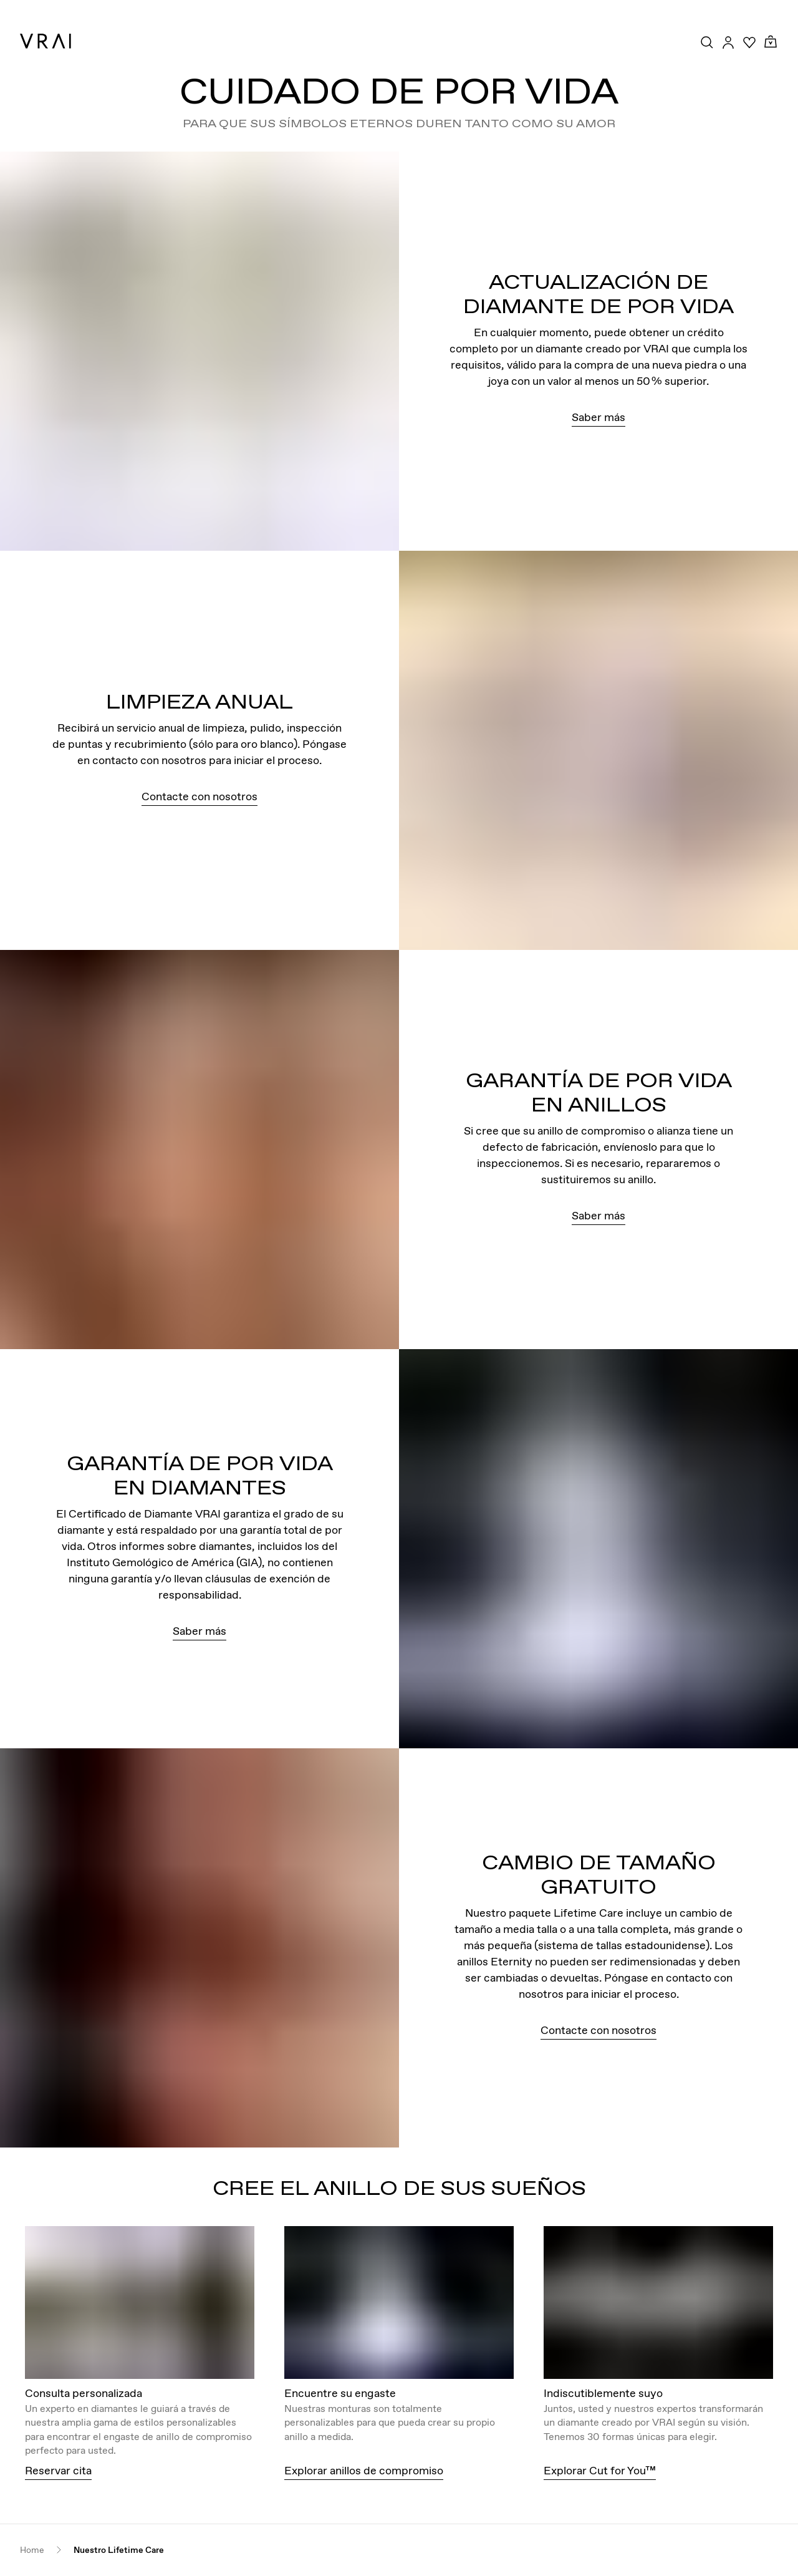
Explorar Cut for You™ (600, 2470)
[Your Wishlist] (749, 42)
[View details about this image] (139, 2302)
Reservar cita (58, 2470)
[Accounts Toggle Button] (728, 42)
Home (32, 2550)
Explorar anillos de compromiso (363, 2470)
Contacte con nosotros (199, 796)
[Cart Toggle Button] (770, 42)
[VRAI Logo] (45, 41)
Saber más (598, 417)
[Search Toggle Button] (706, 42)
